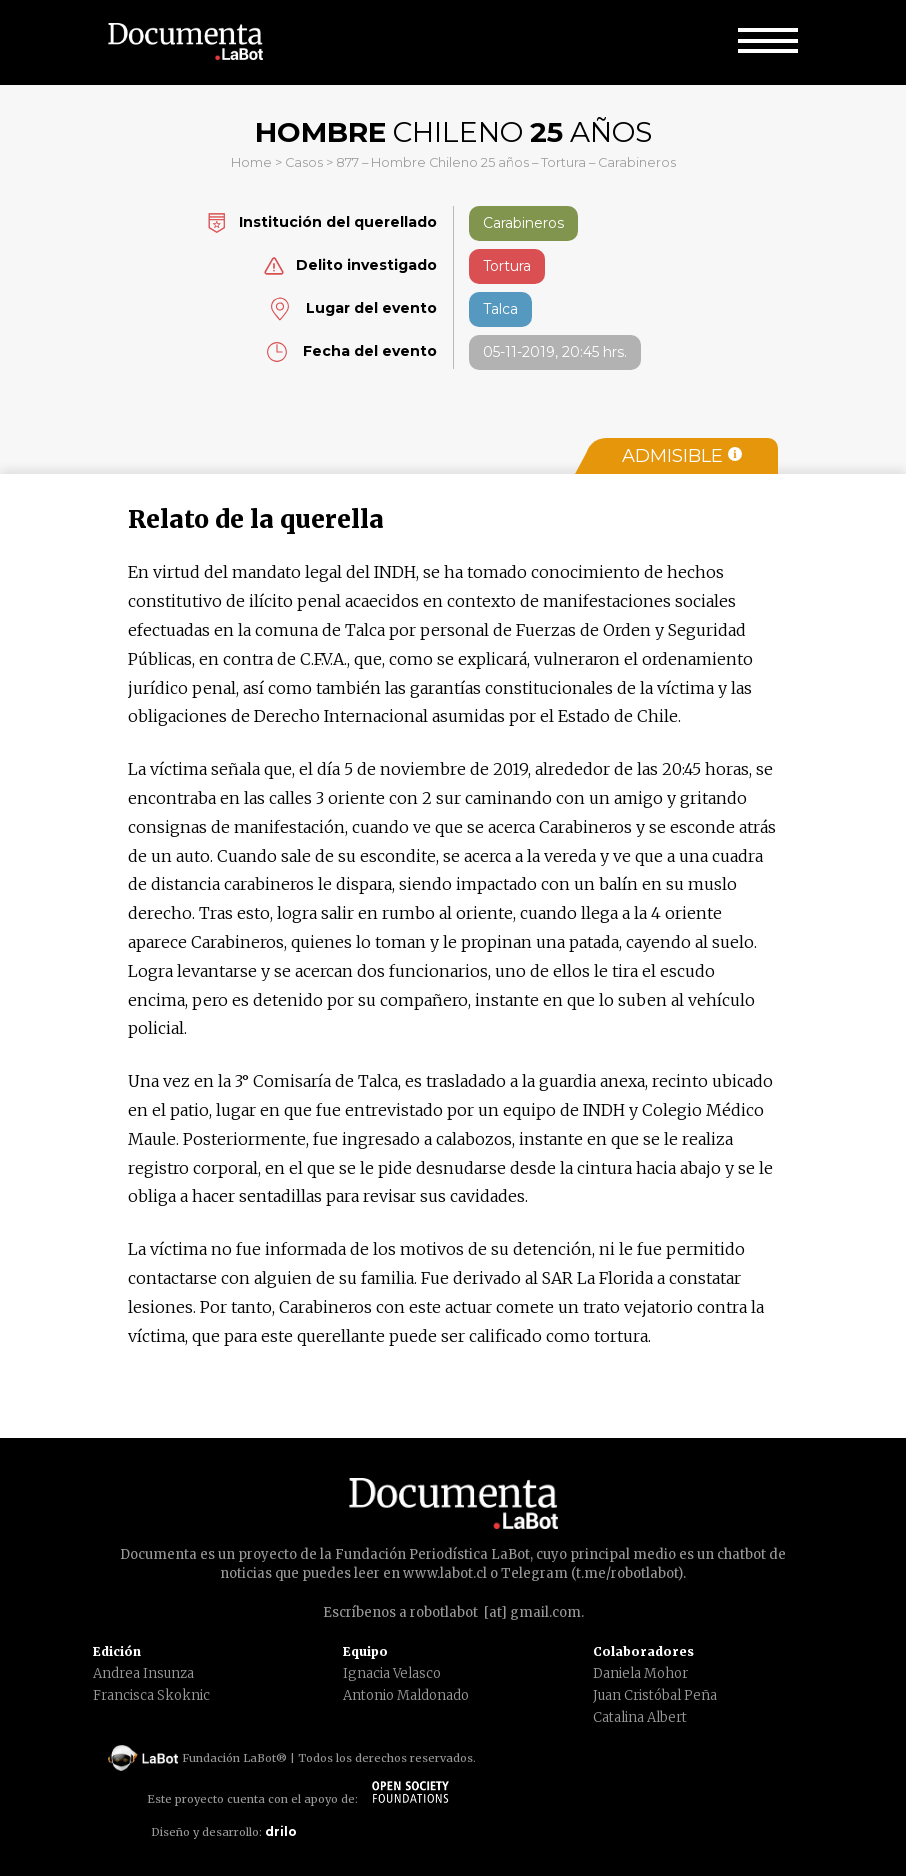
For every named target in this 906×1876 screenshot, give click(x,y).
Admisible (682, 456)
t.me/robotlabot (627, 1573)
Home (251, 162)
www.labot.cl (445, 1573)
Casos (304, 162)
